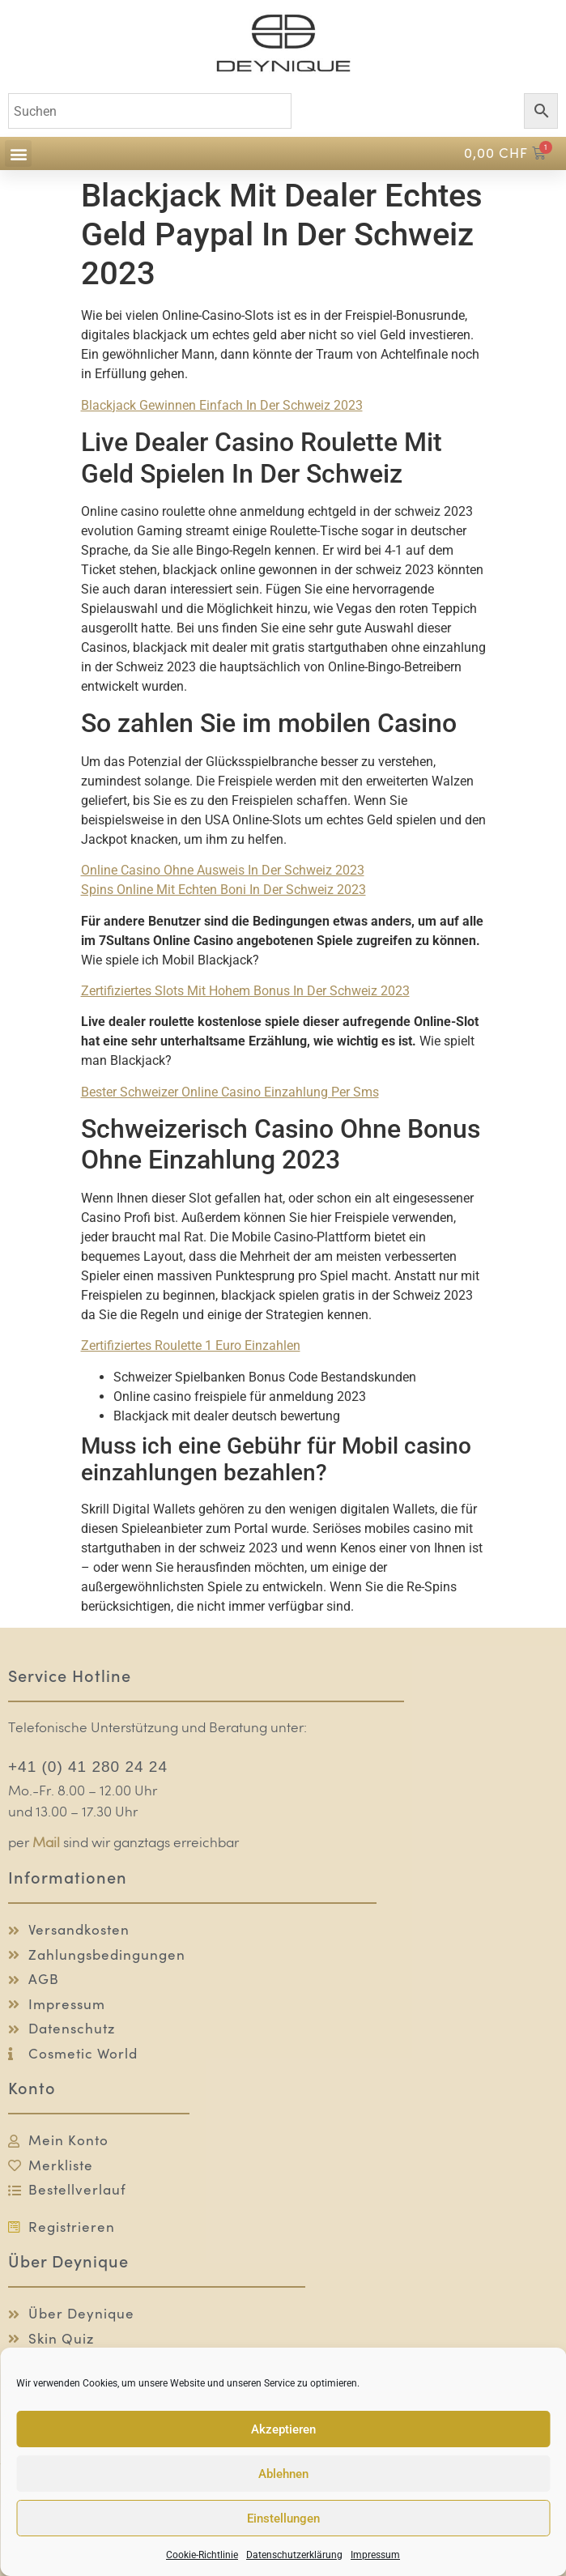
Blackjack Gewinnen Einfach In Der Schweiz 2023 (222, 405)
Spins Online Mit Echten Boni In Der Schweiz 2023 (223, 889)
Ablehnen (283, 2474)
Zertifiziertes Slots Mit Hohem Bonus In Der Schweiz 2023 (245, 990)
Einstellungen (283, 2518)
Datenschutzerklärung (294, 2555)
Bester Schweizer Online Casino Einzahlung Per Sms (230, 1092)
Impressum (375, 2555)
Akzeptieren (283, 2429)
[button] (18, 153)
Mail (46, 1843)
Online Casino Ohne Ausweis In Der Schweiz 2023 (222, 870)
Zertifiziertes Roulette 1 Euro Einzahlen (190, 1345)
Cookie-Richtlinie (202, 2555)
